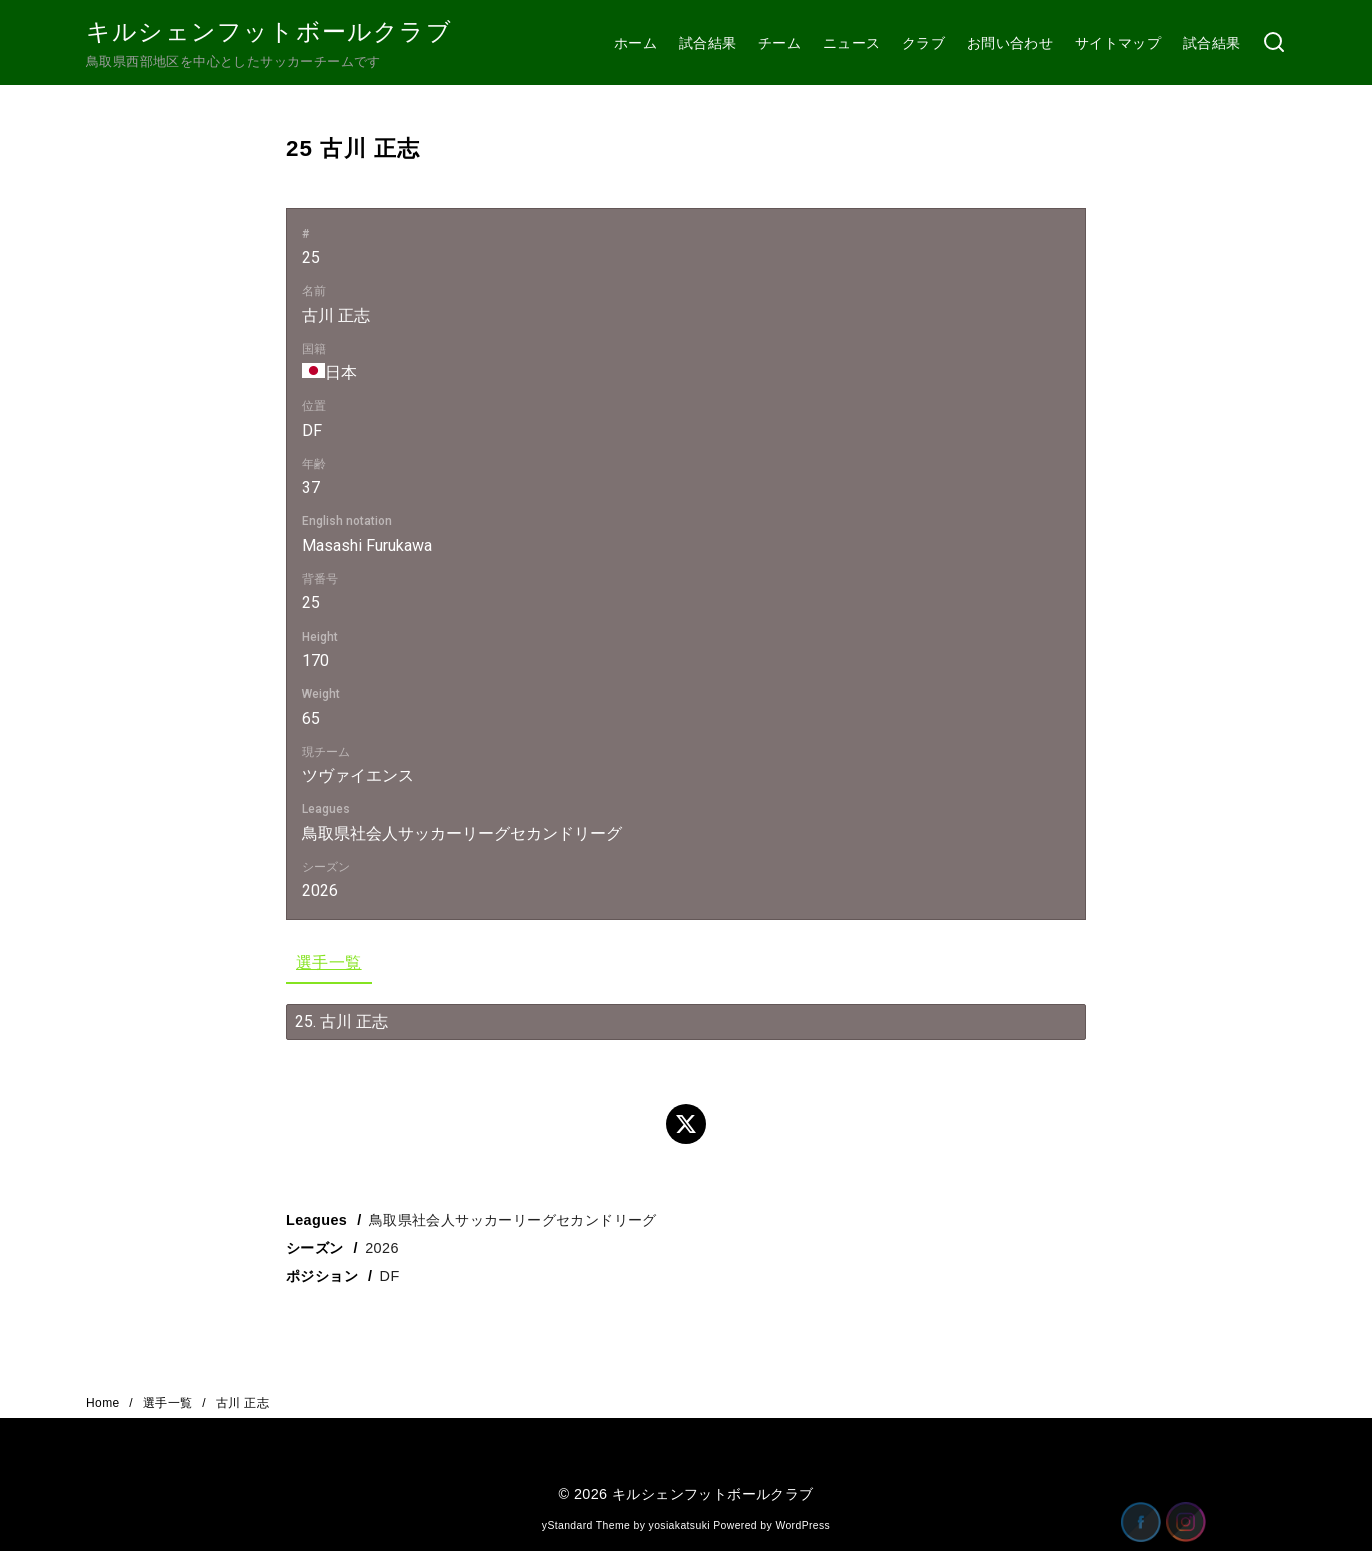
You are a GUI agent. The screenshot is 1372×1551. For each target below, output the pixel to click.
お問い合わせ (1010, 43)
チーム (779, 43)
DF (390, 1276)
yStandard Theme (586, 1525)
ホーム (635, 43)
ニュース (852, 43)
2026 (382, 1248)
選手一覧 (329, 962)
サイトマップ (1118, 43)
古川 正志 (242, 1403)
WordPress (802, 1525)
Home (104, 1403)
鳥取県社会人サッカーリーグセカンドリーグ (513, 1220)
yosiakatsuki (679, 1525)
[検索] (1274, 43)
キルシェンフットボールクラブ (269, 31)
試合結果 (708, 43)
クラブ (923, 43)
